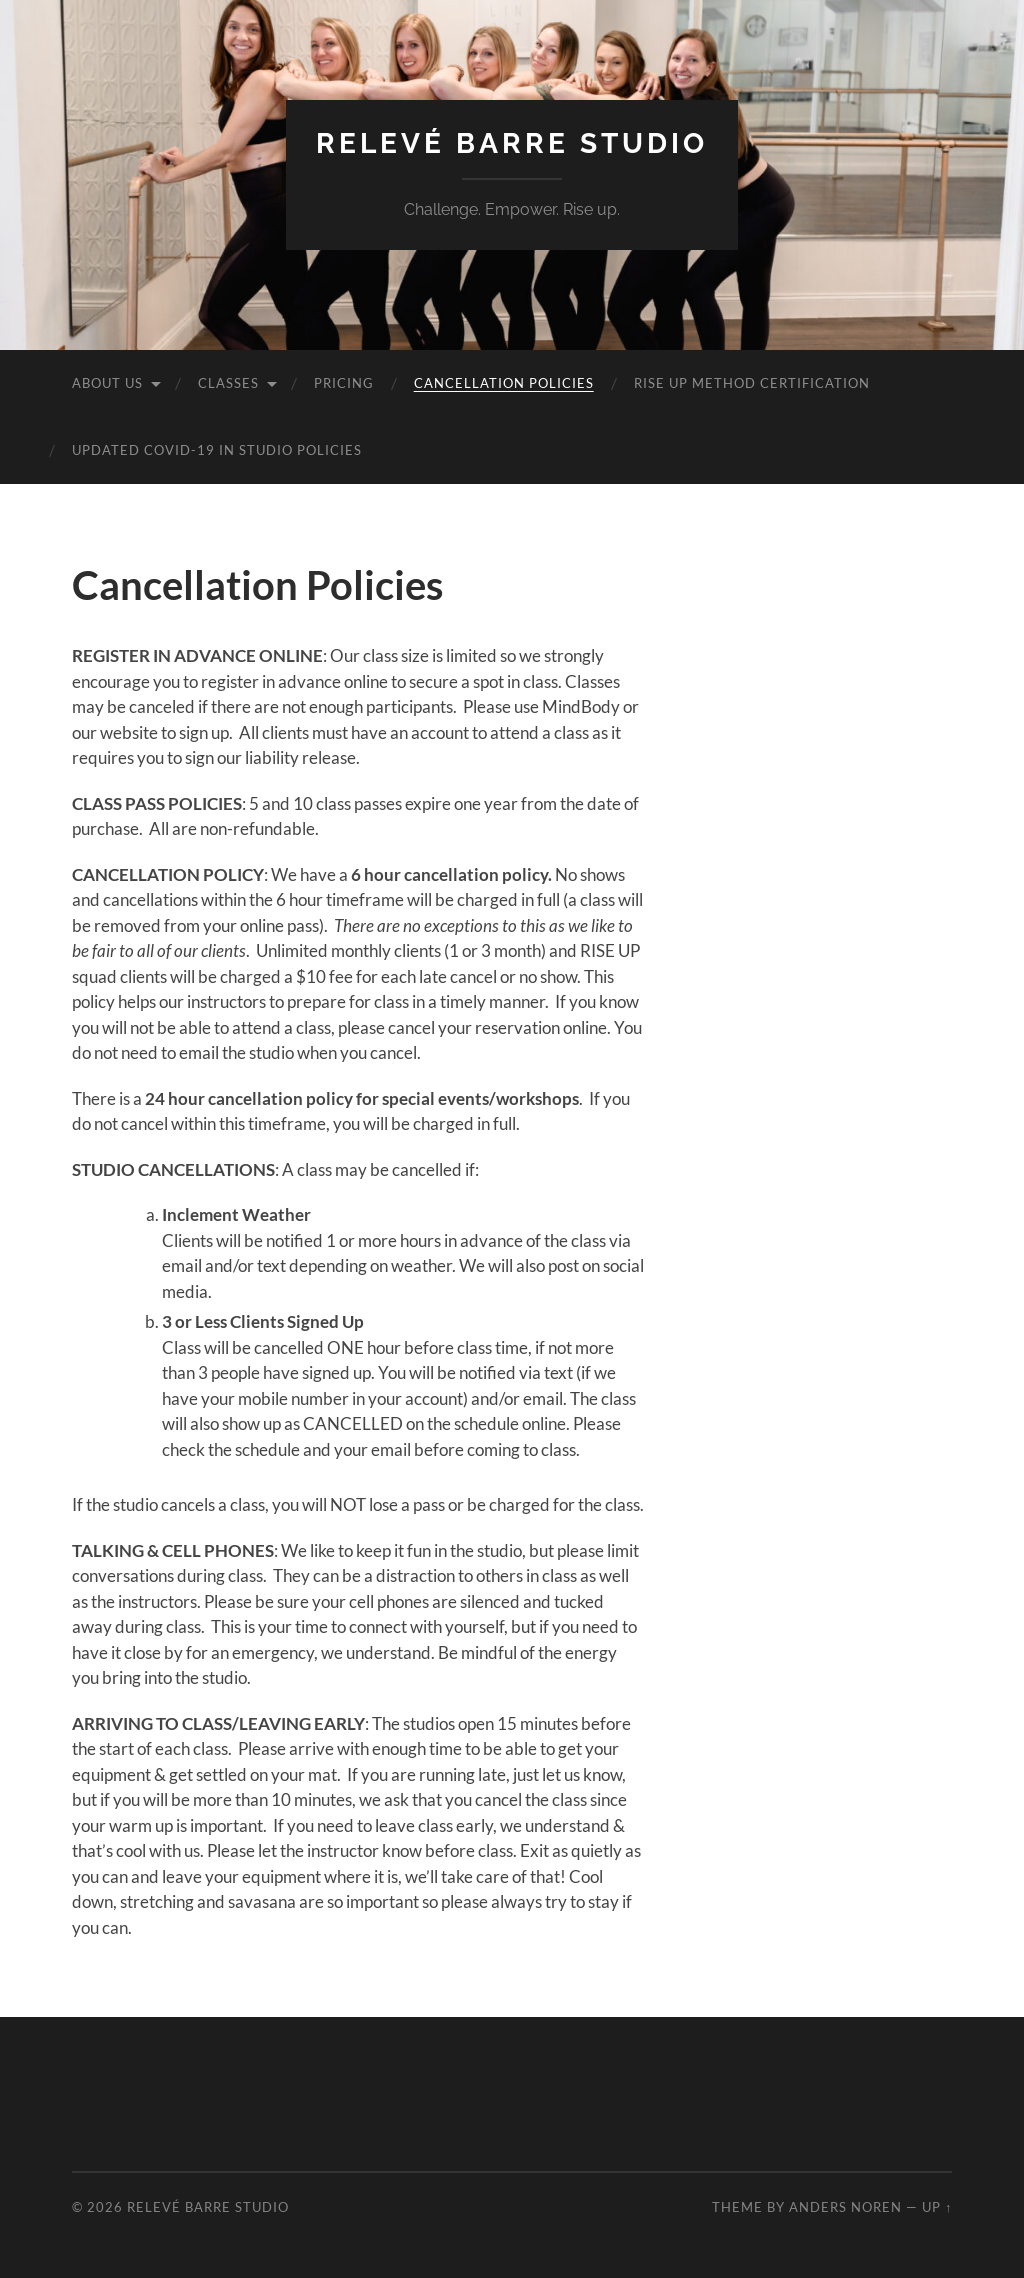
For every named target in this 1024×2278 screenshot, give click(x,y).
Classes (228, 383)
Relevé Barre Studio (512, 143)
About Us (107, 383)
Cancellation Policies (504, 383)
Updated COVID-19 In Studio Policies (217, 450)
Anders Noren (845, 2207)
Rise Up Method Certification (752, 383)
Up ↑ (937, 2207)
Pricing (344, 383)
